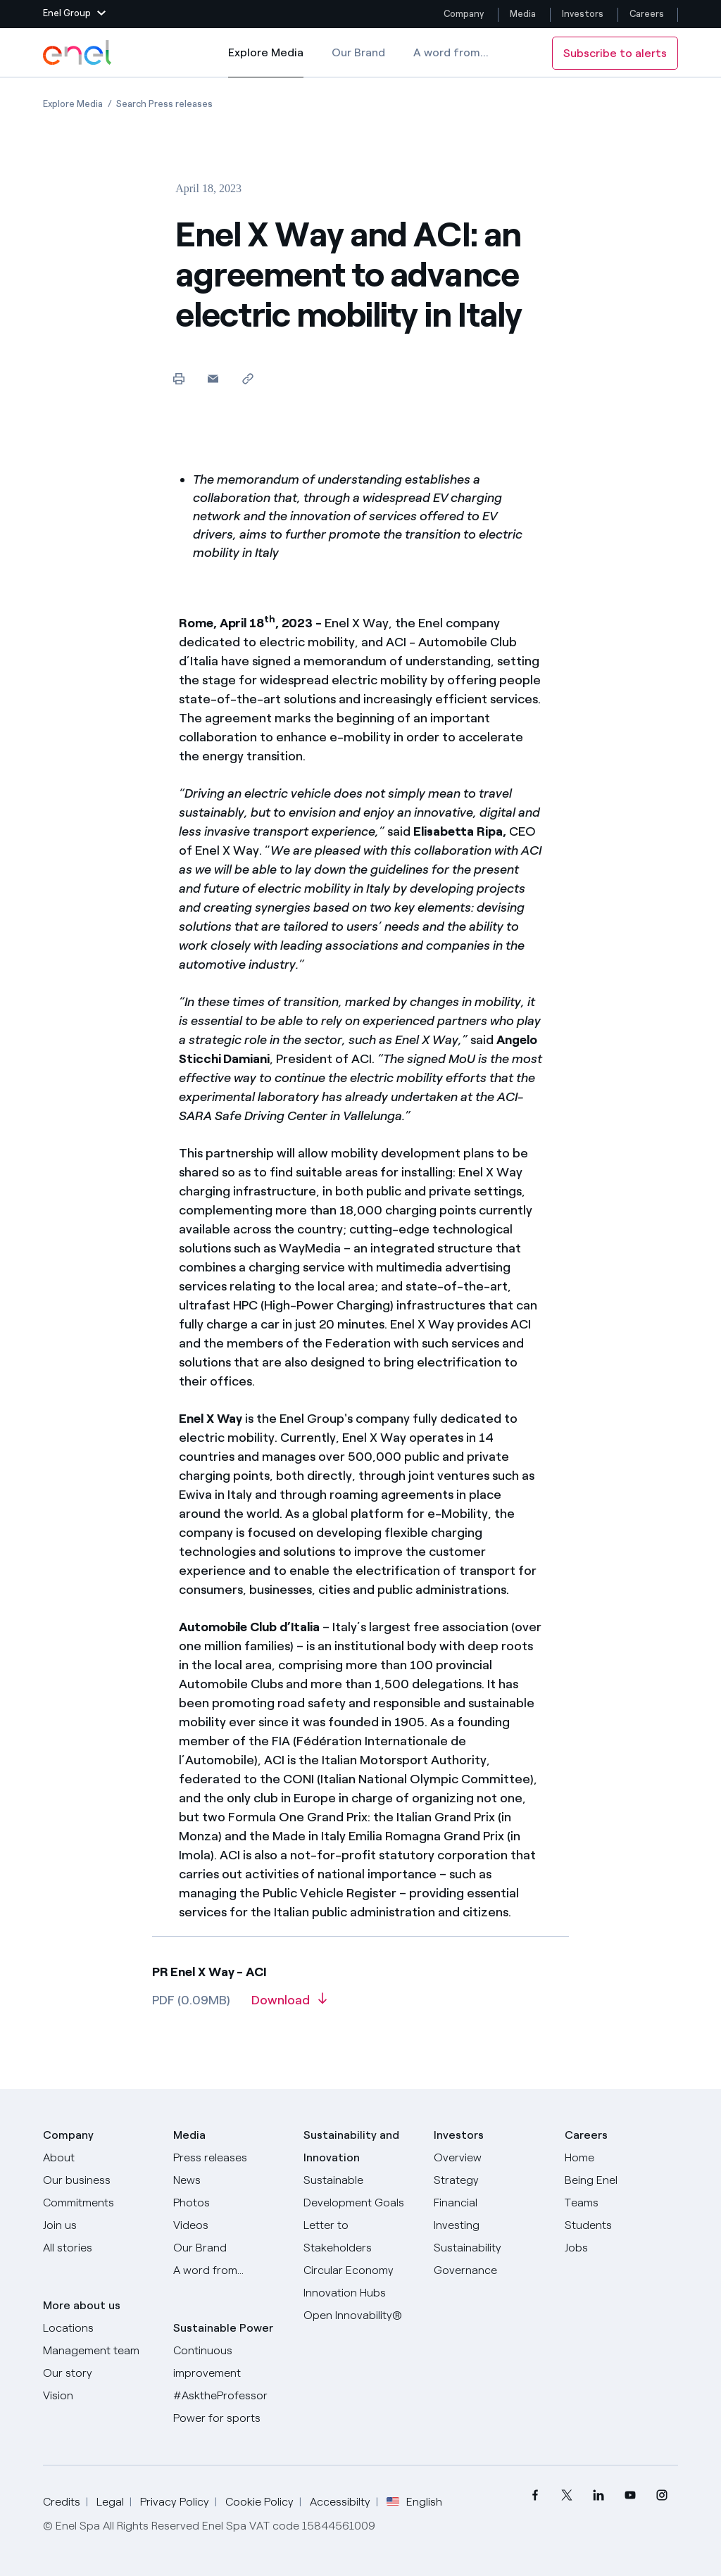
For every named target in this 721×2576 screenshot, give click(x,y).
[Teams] (621, 2203)
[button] (74, 14)
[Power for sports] (230, 2418)
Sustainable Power (223, 2328)
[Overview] (490, 2158)
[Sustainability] (490, 2248)
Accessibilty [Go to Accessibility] (340, 2501)
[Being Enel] (621, 2180)
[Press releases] (230, 2158)
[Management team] (99, 2350)
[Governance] (490, 2270)
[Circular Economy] (360, 2270)
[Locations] (99, 2328)
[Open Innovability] (360, 2315)
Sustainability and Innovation (351, 2146)
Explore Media (265, 62)
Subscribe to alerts (615, 53)
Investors (582, 13)
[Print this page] (178, 378)
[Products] (99, 2180)
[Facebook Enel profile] (535, 2495)
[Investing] (490, 2225)
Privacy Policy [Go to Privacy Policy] (174, 2501)
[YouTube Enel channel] (630, 2495)
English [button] (414, 2502)
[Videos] (230, 2225)
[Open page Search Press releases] (164, 104)
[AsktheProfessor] (230, 2396)
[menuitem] (535, 2495)
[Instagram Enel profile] (662, 2495)
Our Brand (358, 52)
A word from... (451, 52)
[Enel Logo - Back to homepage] (78, 52)
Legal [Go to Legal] (110, 2501)
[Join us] (99, 2225)
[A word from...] (230, 2270)
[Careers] (621, 2158)
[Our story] (99, 2373)
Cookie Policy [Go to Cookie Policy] (259, 2501)
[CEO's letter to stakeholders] (360, 2236)
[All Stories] (99, 2248)
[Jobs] (621, 2248)
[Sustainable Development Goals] (360, 2191)
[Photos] (230, 2203)
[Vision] (99, 2396)
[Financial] (490, 2203)
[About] (99, 2158)
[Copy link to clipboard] (247, 378)
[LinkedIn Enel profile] (599, 2495)
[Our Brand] (230, 2248)
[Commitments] (99, 2203)
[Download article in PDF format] (289, 2005)
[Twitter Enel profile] (567, 2495)
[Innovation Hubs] (360, 2293)
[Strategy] (490, 2180)
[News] (230, 2180)
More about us (81, 2305)
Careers (647, 13)
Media (523, 13)
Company (464, 13)
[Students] (621, 2225)
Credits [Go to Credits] (61, 2501)
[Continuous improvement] (230, 2362)
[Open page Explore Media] (73, 104)
